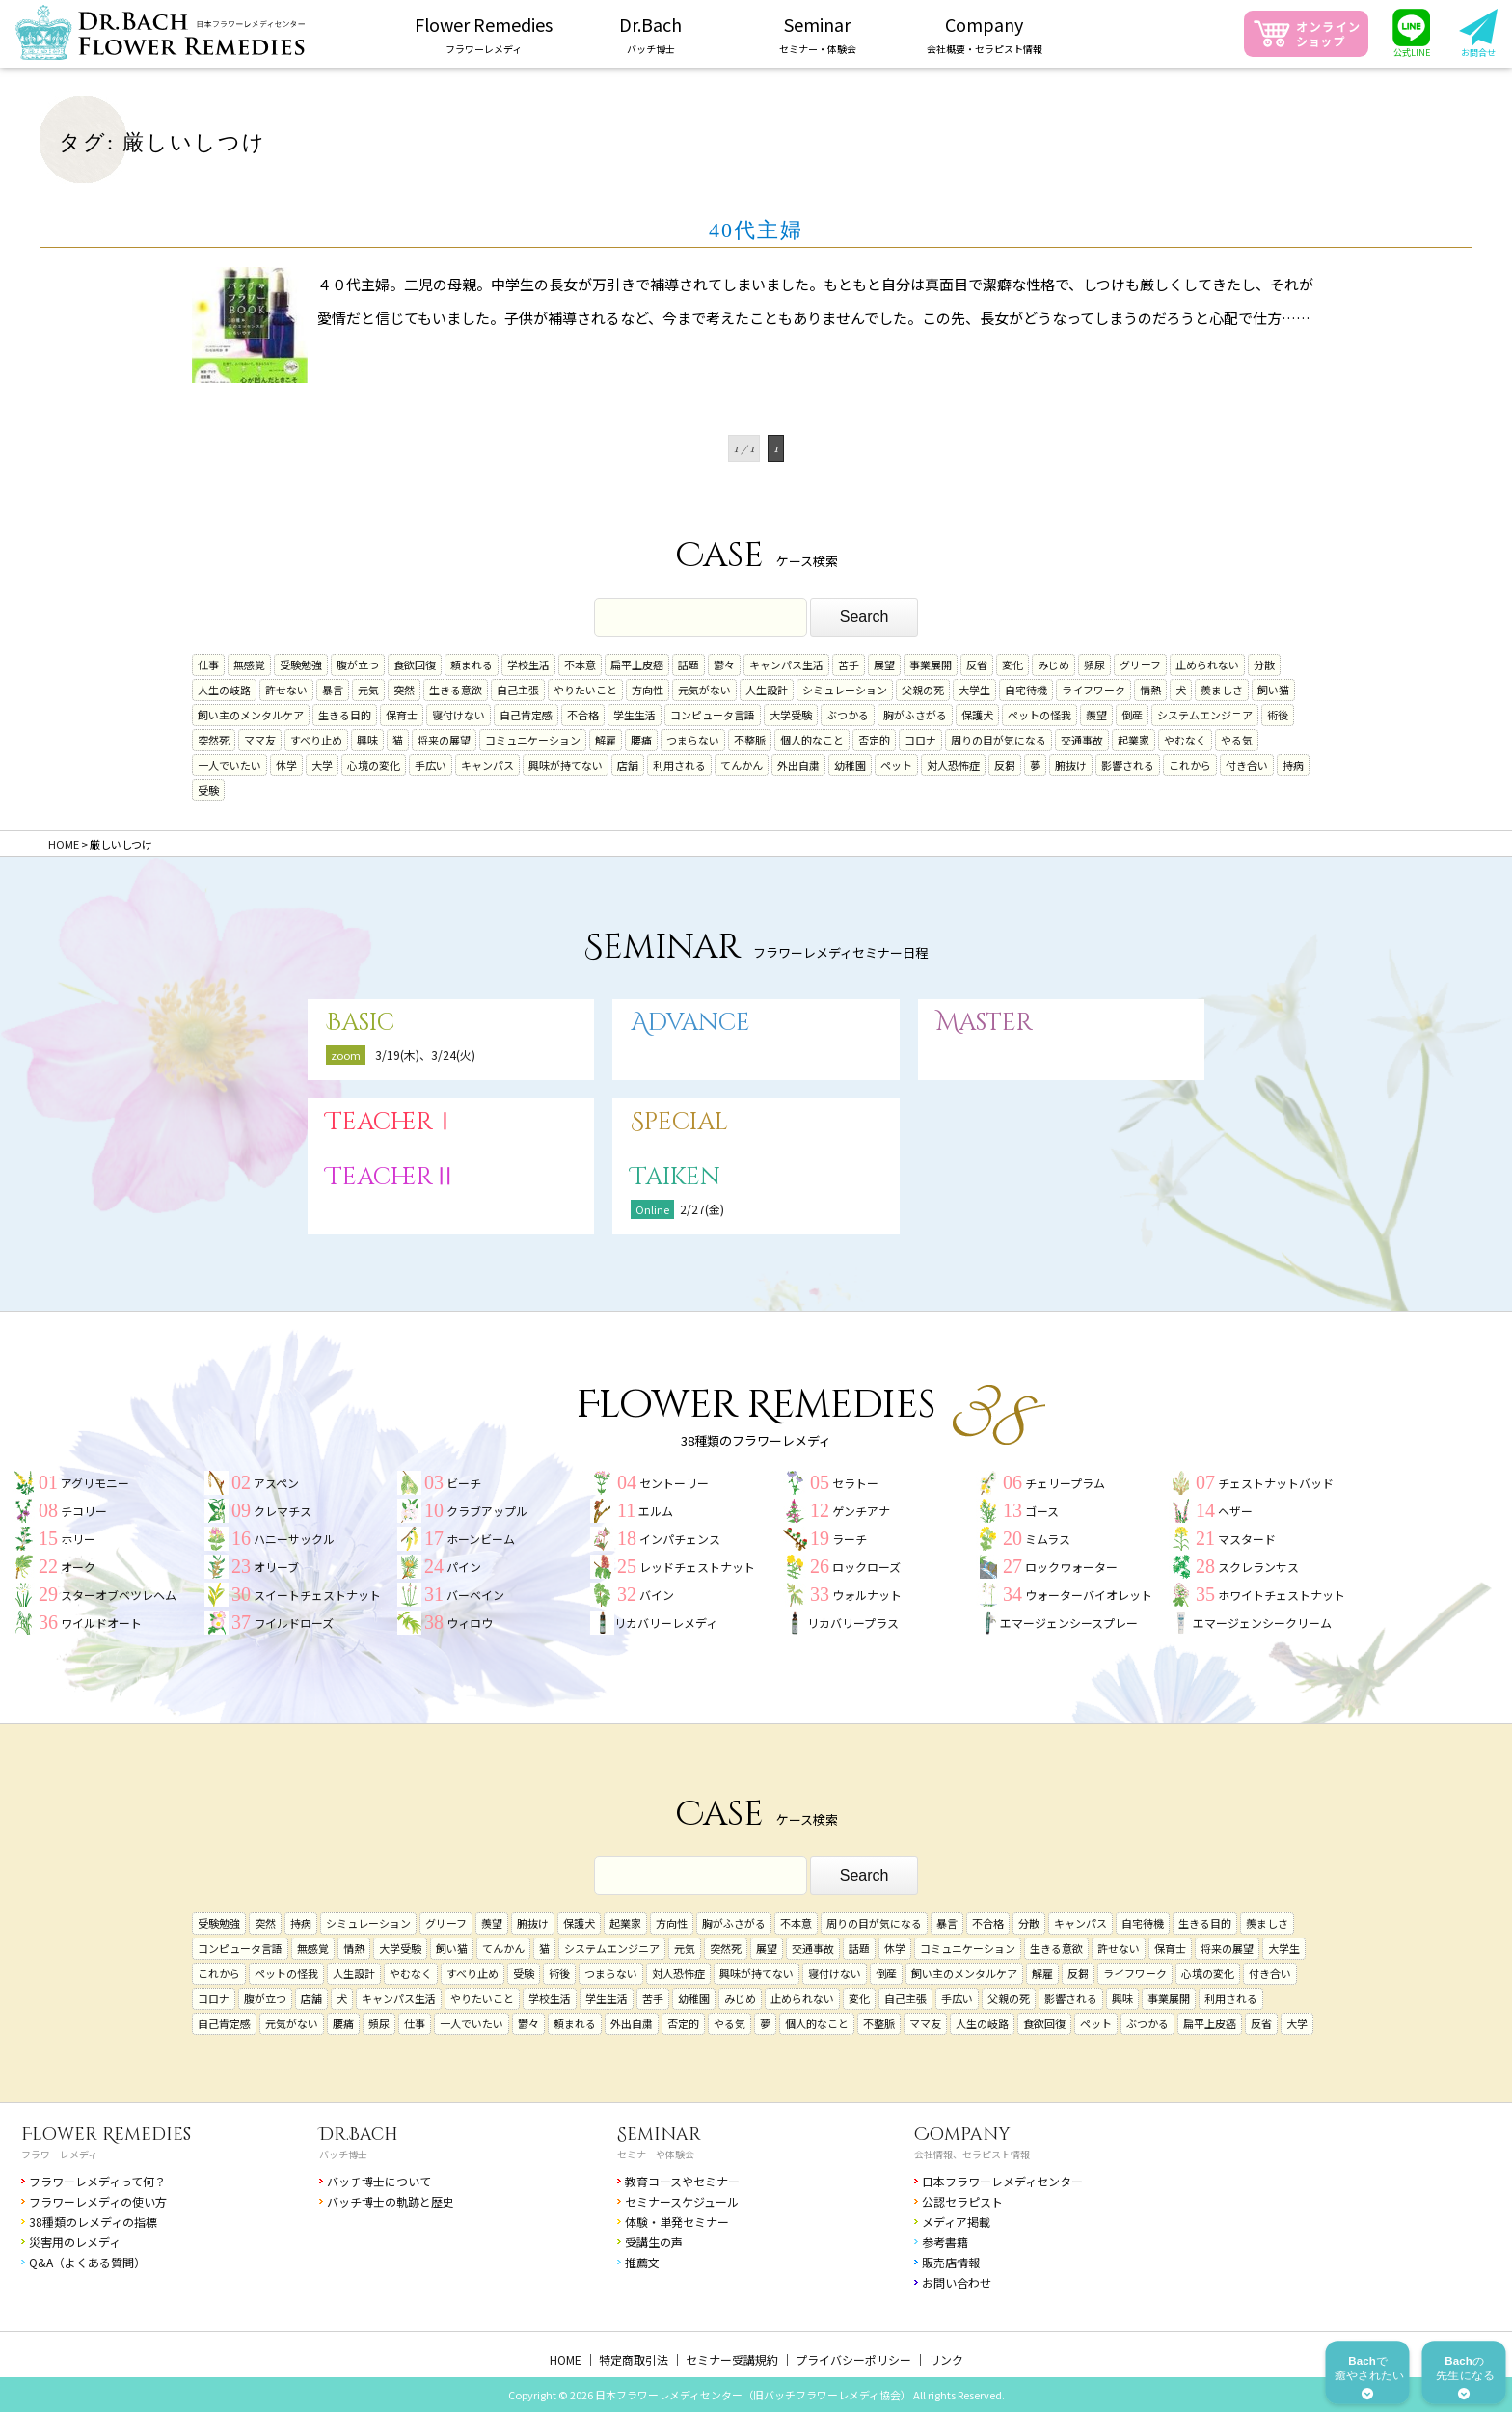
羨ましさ (1222, 689)
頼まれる (471, 664)
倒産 (1132, 714)
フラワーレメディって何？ (97, 2181)
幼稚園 (850, 764)
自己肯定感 (526, 714)
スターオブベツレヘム (118, 1594)
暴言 (332, 689)
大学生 (974, 689)
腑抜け (1071, 764)
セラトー (855, 1483)
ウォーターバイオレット (1088, 1594)
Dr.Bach (358, 2135)
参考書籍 (945, 2242)
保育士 (402, 714)
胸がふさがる (915, 714)
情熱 (1150, 689)
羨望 (1096, 714)
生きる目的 (344, 714)
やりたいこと (585, 689)
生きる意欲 (455, 689)
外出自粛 (798, 764)
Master (984, 1023)
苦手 (848, 664)
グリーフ (1140, 664)
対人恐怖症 (953, 764)
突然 (404, 689)
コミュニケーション (532, 739)
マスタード (1247, 1539)
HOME (565, 2359)
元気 (368, 689)
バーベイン (475, 1594)
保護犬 (977, 714)
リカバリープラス (853, 1622)
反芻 (1004, 764)
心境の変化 (373, 764)
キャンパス (487, 764)
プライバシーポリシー (853, 2359)
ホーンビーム (480, 1539)
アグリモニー (95, 1483)
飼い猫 (1273, 689)
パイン (463, 1566)
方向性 (647, 689)
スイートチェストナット (317, 1594)
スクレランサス (1258, 1566)
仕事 (208, 664)
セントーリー (674, 1483)
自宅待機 (1026, 689)
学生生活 (634, 714)
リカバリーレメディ (665, 1622)
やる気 (1237, 739)
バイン (656, 1594)
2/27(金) (702, 1209)
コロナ (920, 739)
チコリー (84, 1511)
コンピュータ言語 (712, 714)
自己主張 (518, 689)
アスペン (276, 1483)
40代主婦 (756, 230)
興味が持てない (565, 764)
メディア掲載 (956, 2221)
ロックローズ (866, 1566)
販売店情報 (951, 2262)
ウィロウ (469, 1622)
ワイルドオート (101, 1622)
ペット (896, 764)
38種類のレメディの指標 (93, 2221)
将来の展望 (444, 739)
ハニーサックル (294, 1539)
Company (962, 2135)
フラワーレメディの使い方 (98, 2201)
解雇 (605, 739)
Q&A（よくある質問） (87, 2262)
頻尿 (1094, 664)
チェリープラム (1065, 1483)
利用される (679, 764)
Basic (360, 1023)
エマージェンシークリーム (1262, 1622)
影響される (1127, 764)
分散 (1264, 664)
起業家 (1133, 739)
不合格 (583, 714)
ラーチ (849, 1539)
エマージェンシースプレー (1069, 1622)
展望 (884, 664)
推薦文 (642, 2262)
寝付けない (458, 714)
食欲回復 (414, 664)
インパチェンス (679, 1539)
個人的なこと (812, 739)
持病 (1293, 764)
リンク (946, 2359)
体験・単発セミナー (677, 2221)
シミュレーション (844, 689)
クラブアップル (486, 1511)
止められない (1207, 664)
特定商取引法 (633, 2359)
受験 (208, 790)
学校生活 (528, 664)
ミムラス (1047, 1539)
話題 (688, 664)
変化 (1012, 664)
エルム (655, 1511)
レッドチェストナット (697, 1566)
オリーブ (276, 1566)
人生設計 (766, 689)
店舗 (627, 764)
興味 (367, 739)
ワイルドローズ (294, 1622)
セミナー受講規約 (732, 2359)
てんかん (741, 764)
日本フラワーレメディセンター (1002, 2181)
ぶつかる (847, 714)
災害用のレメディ (75, 2242)
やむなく (1185, 739)
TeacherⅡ (391, 1177)
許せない (286, 689)
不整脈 (750, 739)
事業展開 (930, 664)
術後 (1277, 714)
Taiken (675, 1177)
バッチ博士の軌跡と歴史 (390, 2201)
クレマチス (282, 1511)
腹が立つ (358, 664)
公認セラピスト (962, 2201)
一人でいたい (229, 764)
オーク (78, 1566)
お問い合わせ (956, 2282)
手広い (430, 764)
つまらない (692, 739)
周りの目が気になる (998, 739)
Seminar (659, 2135)
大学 (322, 764)
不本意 (580, 664)
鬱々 (724, 664)
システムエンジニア (1205, 714)
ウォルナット (867, 1594)
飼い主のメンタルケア (251, 714)
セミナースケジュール (682, 2201)
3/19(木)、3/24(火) (425, 1054)
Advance (690, 1023)
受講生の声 (654, 2242)
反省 (976, 664)
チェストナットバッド (1276, 1483)
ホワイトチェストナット (1281, 1594)
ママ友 (260, 739)
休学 (286, 764)
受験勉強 (301, 664)
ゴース (1042, 1511)
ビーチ (463, 1483)
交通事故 (1082, 739)
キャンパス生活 (786, 664)
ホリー (78, 1539)
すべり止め (316, 739)
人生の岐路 (224, 689)
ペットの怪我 (1039, 714)
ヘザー (1235, 1511)
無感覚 (249, 664)
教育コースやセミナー (682, 2181)
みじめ (1053, 664)
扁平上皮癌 (636, 664)
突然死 (214, 739)
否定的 (874, 739)
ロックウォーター (1071, 1566)
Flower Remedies (106, 2135)
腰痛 (641, 739)
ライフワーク (1093, 689)
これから (1190, 764)
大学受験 (791, 714)
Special (679, 1122)
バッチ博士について (379, 2181)
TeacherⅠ (391, 1122)
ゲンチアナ (861, 1511)
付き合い (1247, 764)
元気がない (704, 689)
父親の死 (923, 689)
